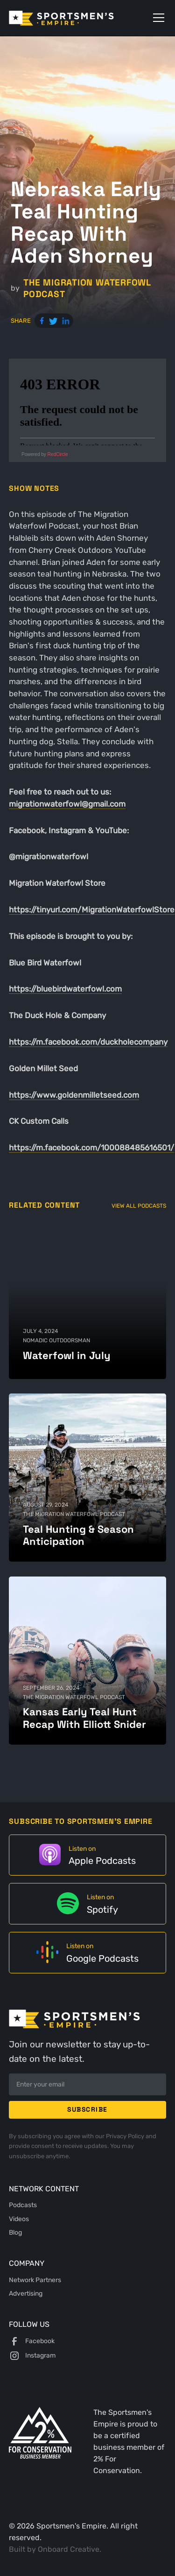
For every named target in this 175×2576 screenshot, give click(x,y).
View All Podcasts (139, 1205)
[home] (74, 18)
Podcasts (23, 2205)
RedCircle (58, 454)
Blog (15, 2232)
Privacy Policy (126, 2136)
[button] (156, 18)
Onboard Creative (68, 2549)
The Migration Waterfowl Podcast (87, 288)
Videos (19, 2219)
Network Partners (35, 2280)
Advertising (25, 2293)
